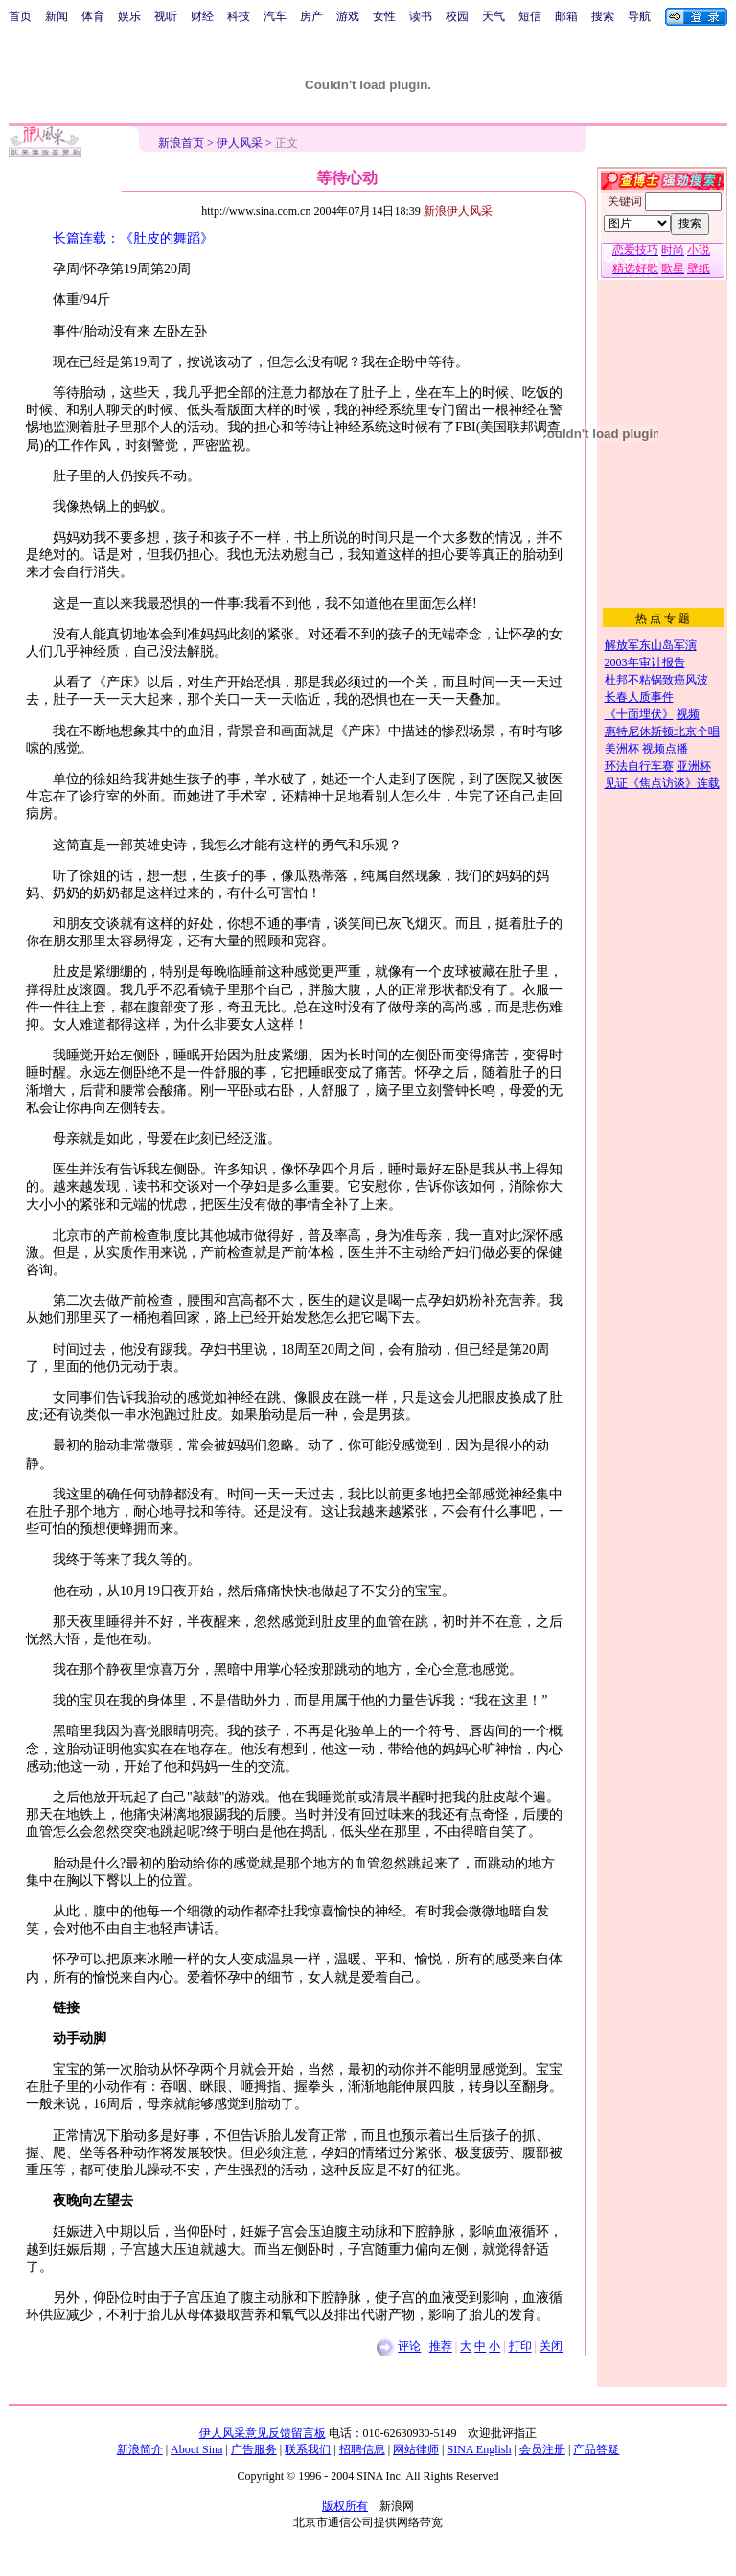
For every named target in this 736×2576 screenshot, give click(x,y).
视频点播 (665, 748)
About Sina (196, 2449)
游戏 (347, 16)
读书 (420, 16)
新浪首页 (181, 143)
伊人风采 (240, 143)
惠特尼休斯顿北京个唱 (662, 731)
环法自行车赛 (639, 766)
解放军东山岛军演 (651, 645)
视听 (165, 16)
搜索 (602, 16)
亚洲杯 (694, 766)
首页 (20, 16)
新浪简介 (140, 2449)
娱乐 (129, 16)
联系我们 (308, 2449)
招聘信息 (362, 2449)
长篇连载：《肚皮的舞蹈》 (133, 238)
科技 (238, 16)
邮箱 (566, 16)
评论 (409, 2347)
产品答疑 (596, 2449)
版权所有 (345, 2506)
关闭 (551, 2347)
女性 (384, 16)
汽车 (275, 16)
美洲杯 (622, 748)
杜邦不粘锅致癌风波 (656, 679)
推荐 (440, 2347)
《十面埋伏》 (639, 714)
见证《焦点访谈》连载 (662, 783)
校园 (457, 16)
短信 (529, 16)
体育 (92, 16)
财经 (202, 16)
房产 (311, 16)
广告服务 (254, 2449)
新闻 (56, 16)
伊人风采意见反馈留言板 (262, 2433)
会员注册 (542, 2449)
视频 (688, 714)
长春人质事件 (639, 697)
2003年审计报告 (645, 662)
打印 (520, 2347)
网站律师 (416, 2449)
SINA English (479, 2449)
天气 (493, 16)
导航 (639, 16)
